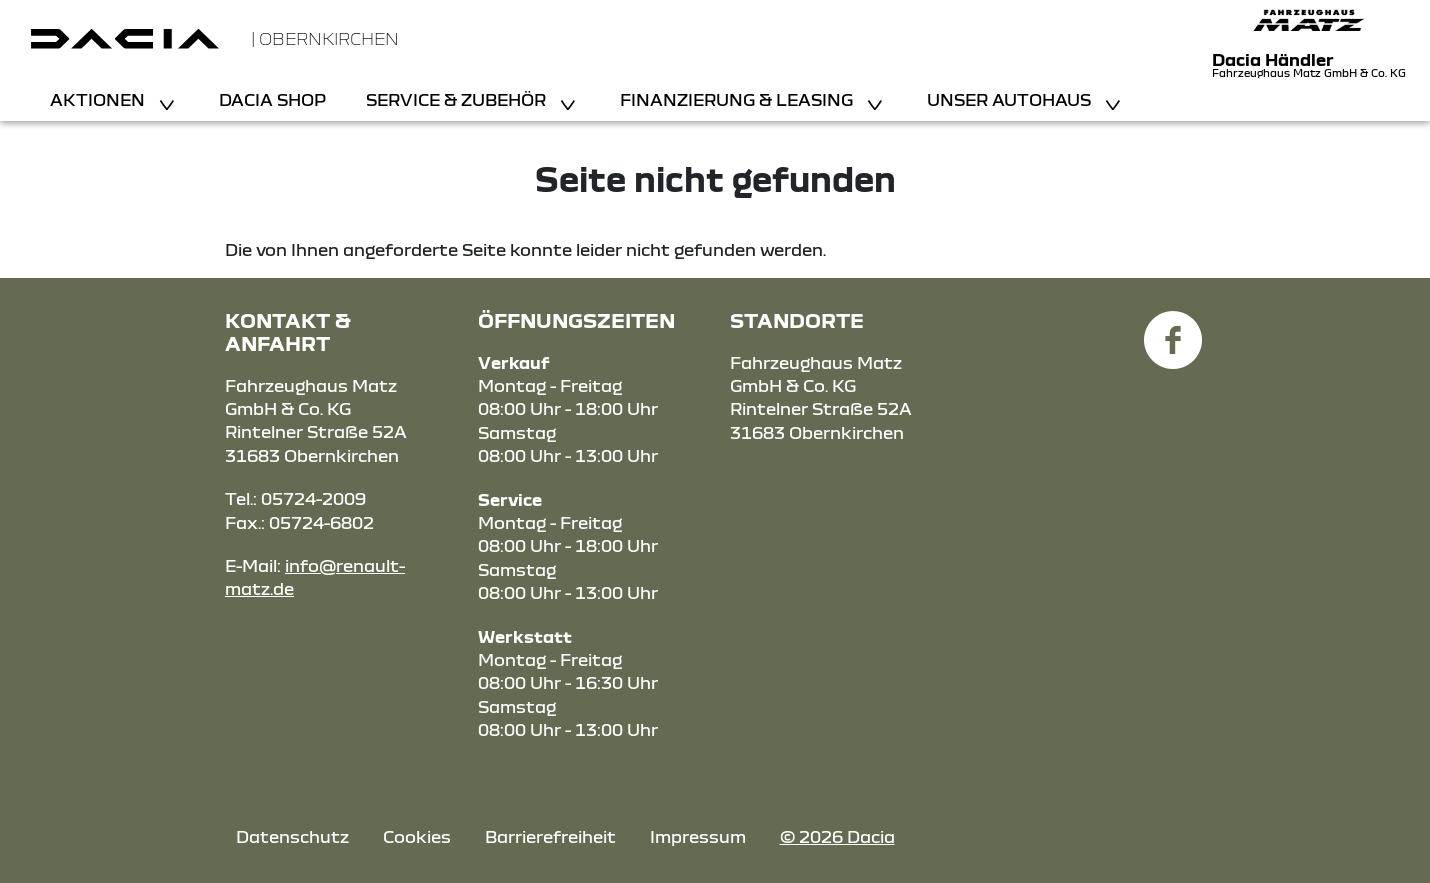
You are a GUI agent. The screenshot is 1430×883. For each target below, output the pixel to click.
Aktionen (99, 99)
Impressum (698, 836)
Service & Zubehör (458, 99)
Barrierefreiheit (550, 836)
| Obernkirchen (325, 38)
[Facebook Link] (1173, 328)
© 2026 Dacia (837, 836)
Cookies (417, 836)
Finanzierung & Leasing (738, 99)
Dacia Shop (272, 99)
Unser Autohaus (1011, 99)
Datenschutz (292, 836)
